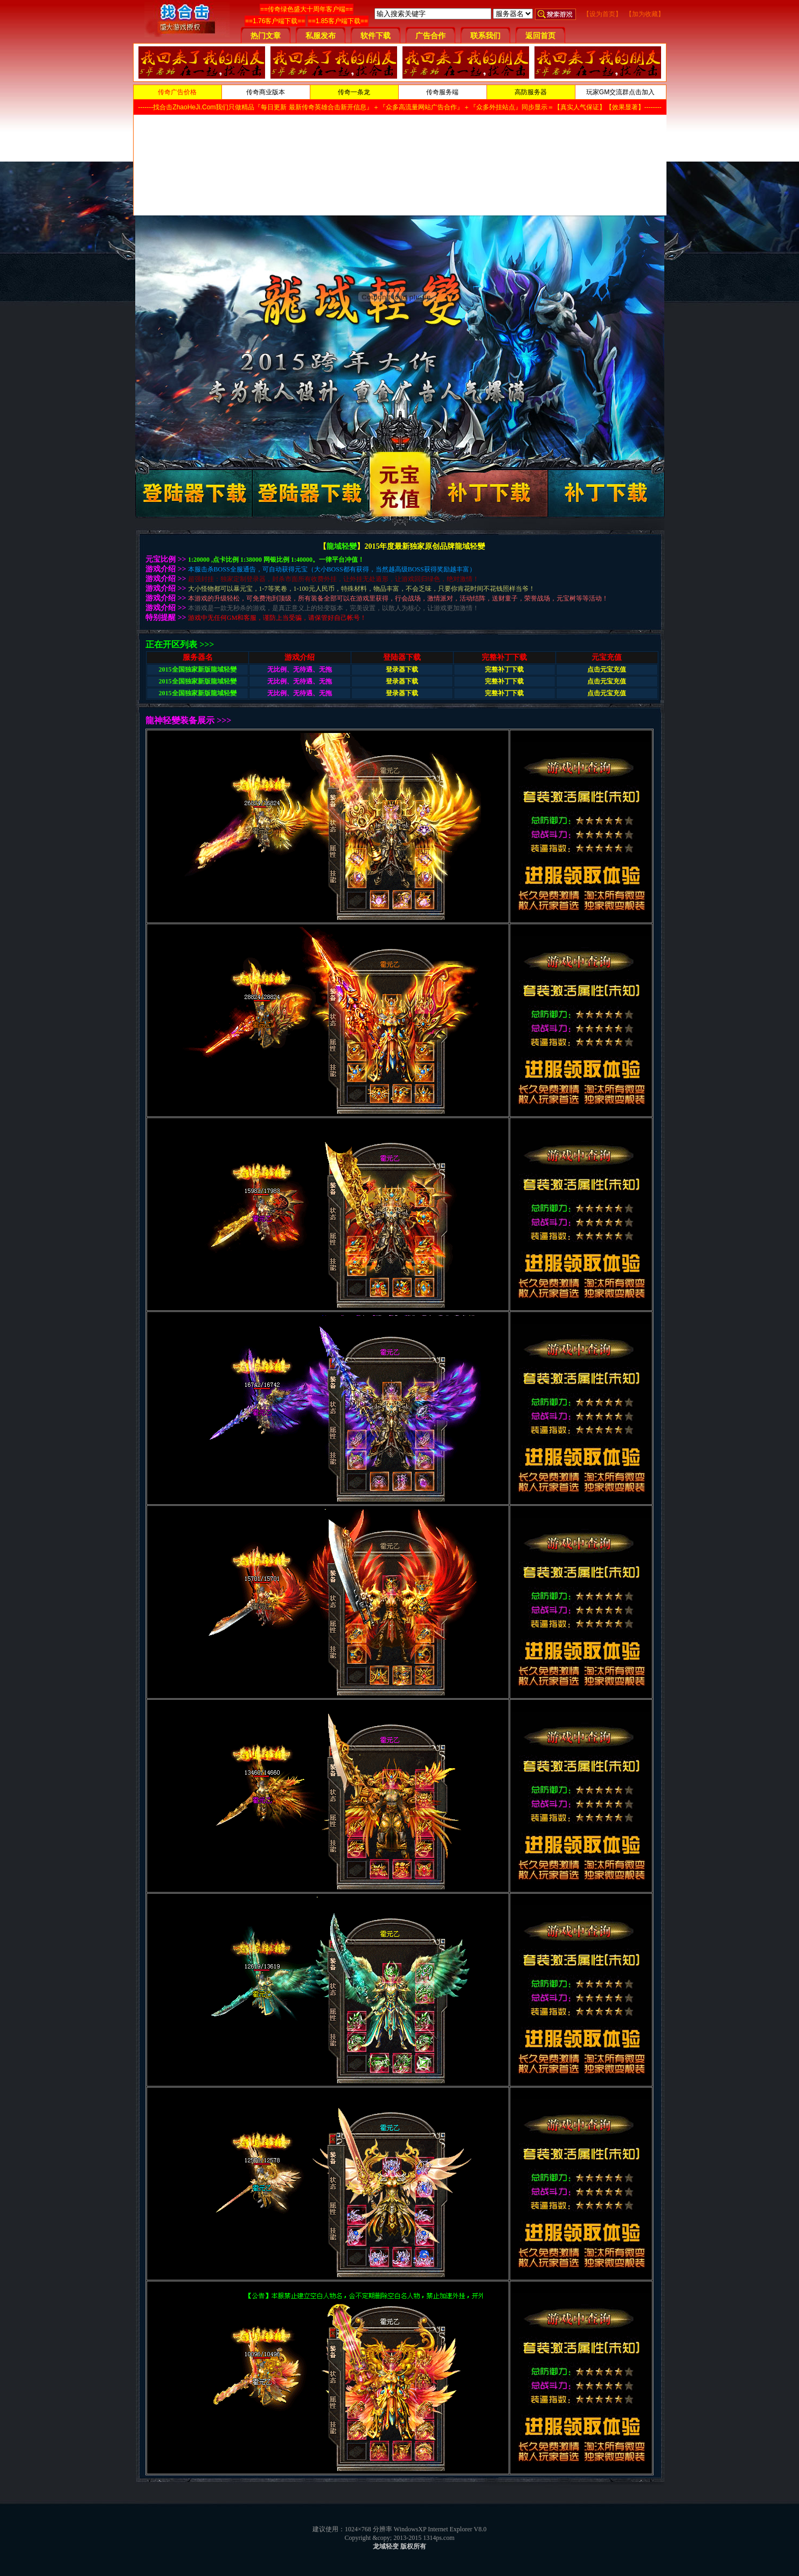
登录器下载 (402, 669)
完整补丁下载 (504, 669)
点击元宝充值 (606, 669)
